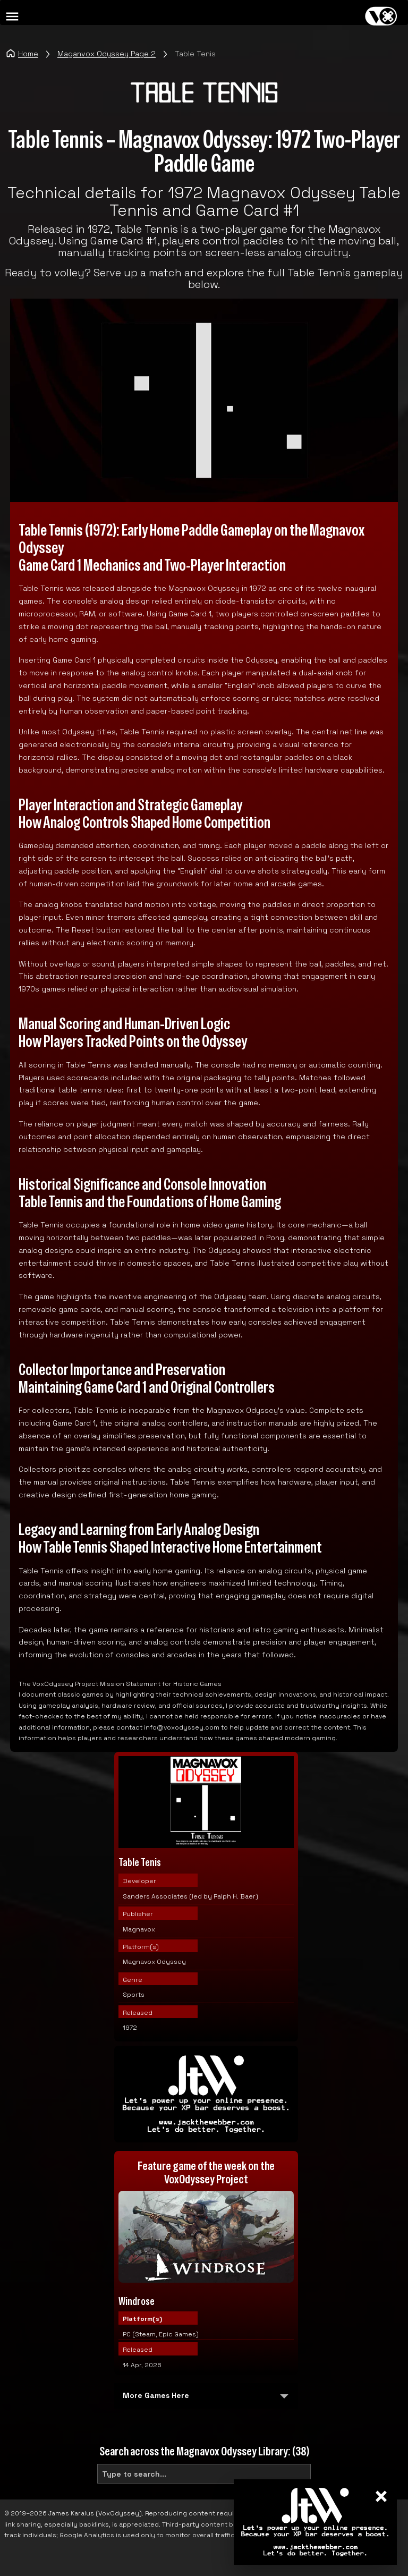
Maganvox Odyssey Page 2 (106, 53)
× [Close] (381, 2497)
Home (21, 53)
